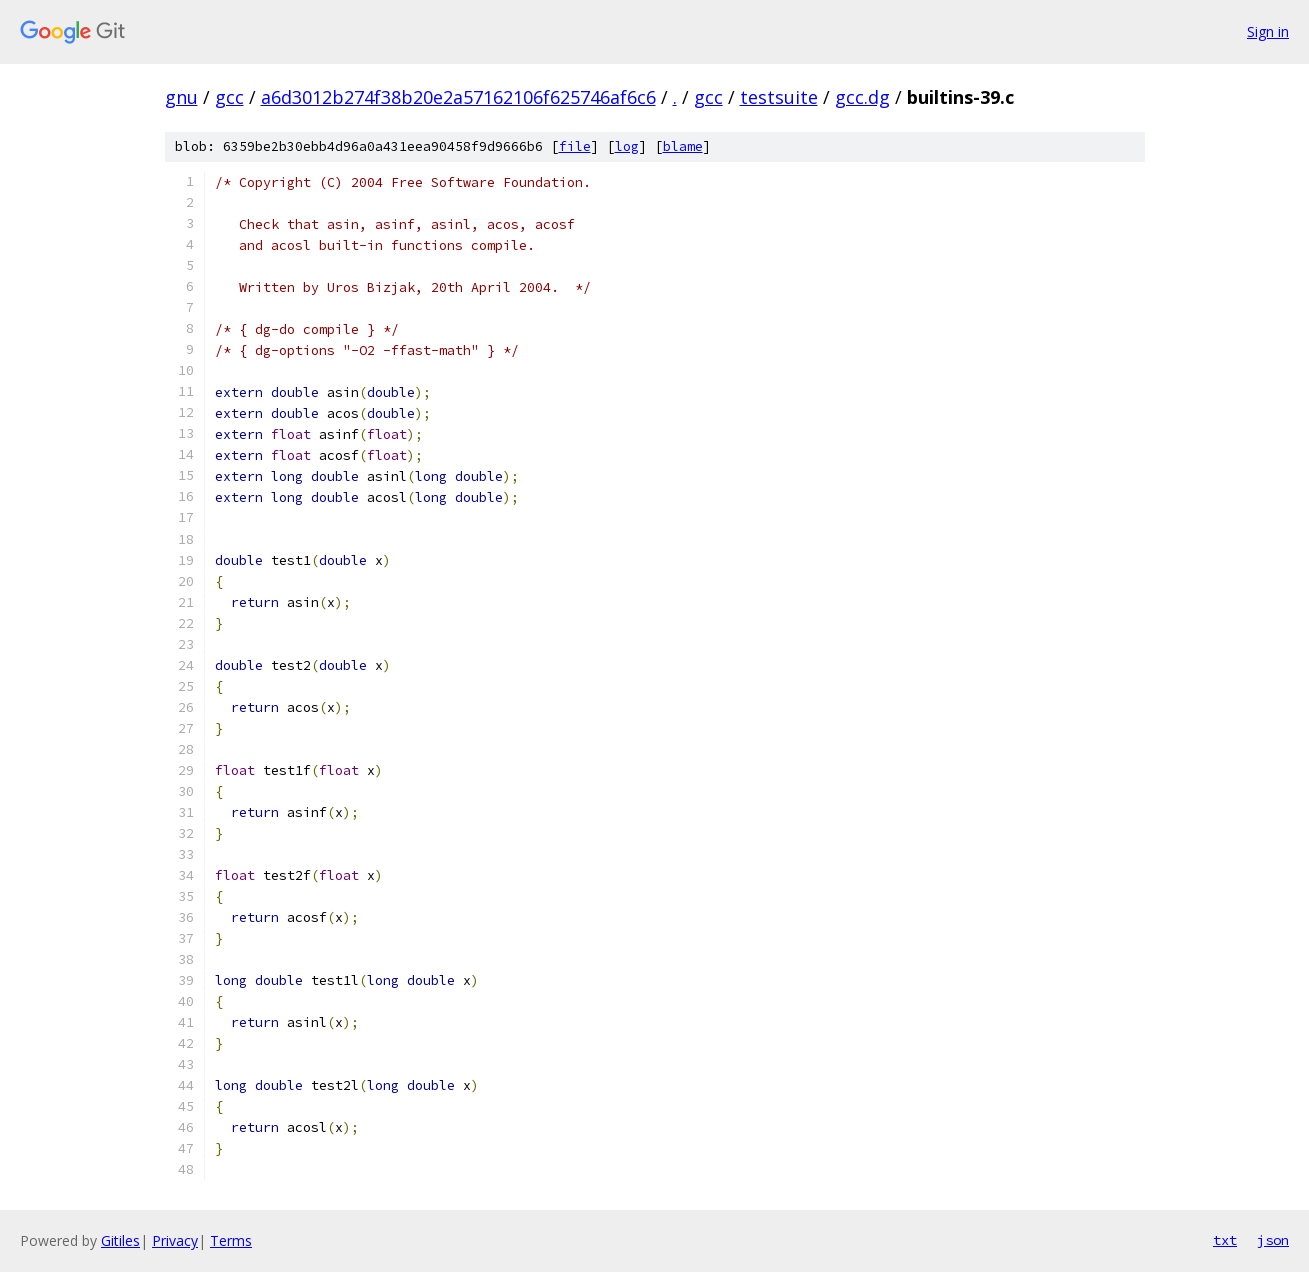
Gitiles (120, 1240)
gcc (229, 97)
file (575, 146)
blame (683, 146)
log (627, 146)
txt (1225, 1240)
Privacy (175, 1240)
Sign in (1268, 31)
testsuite (779, 97)
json (1273, 1240)
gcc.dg (862, 97)
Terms (231, 1240)
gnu (181, 97)
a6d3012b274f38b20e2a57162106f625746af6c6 (458, 97)
